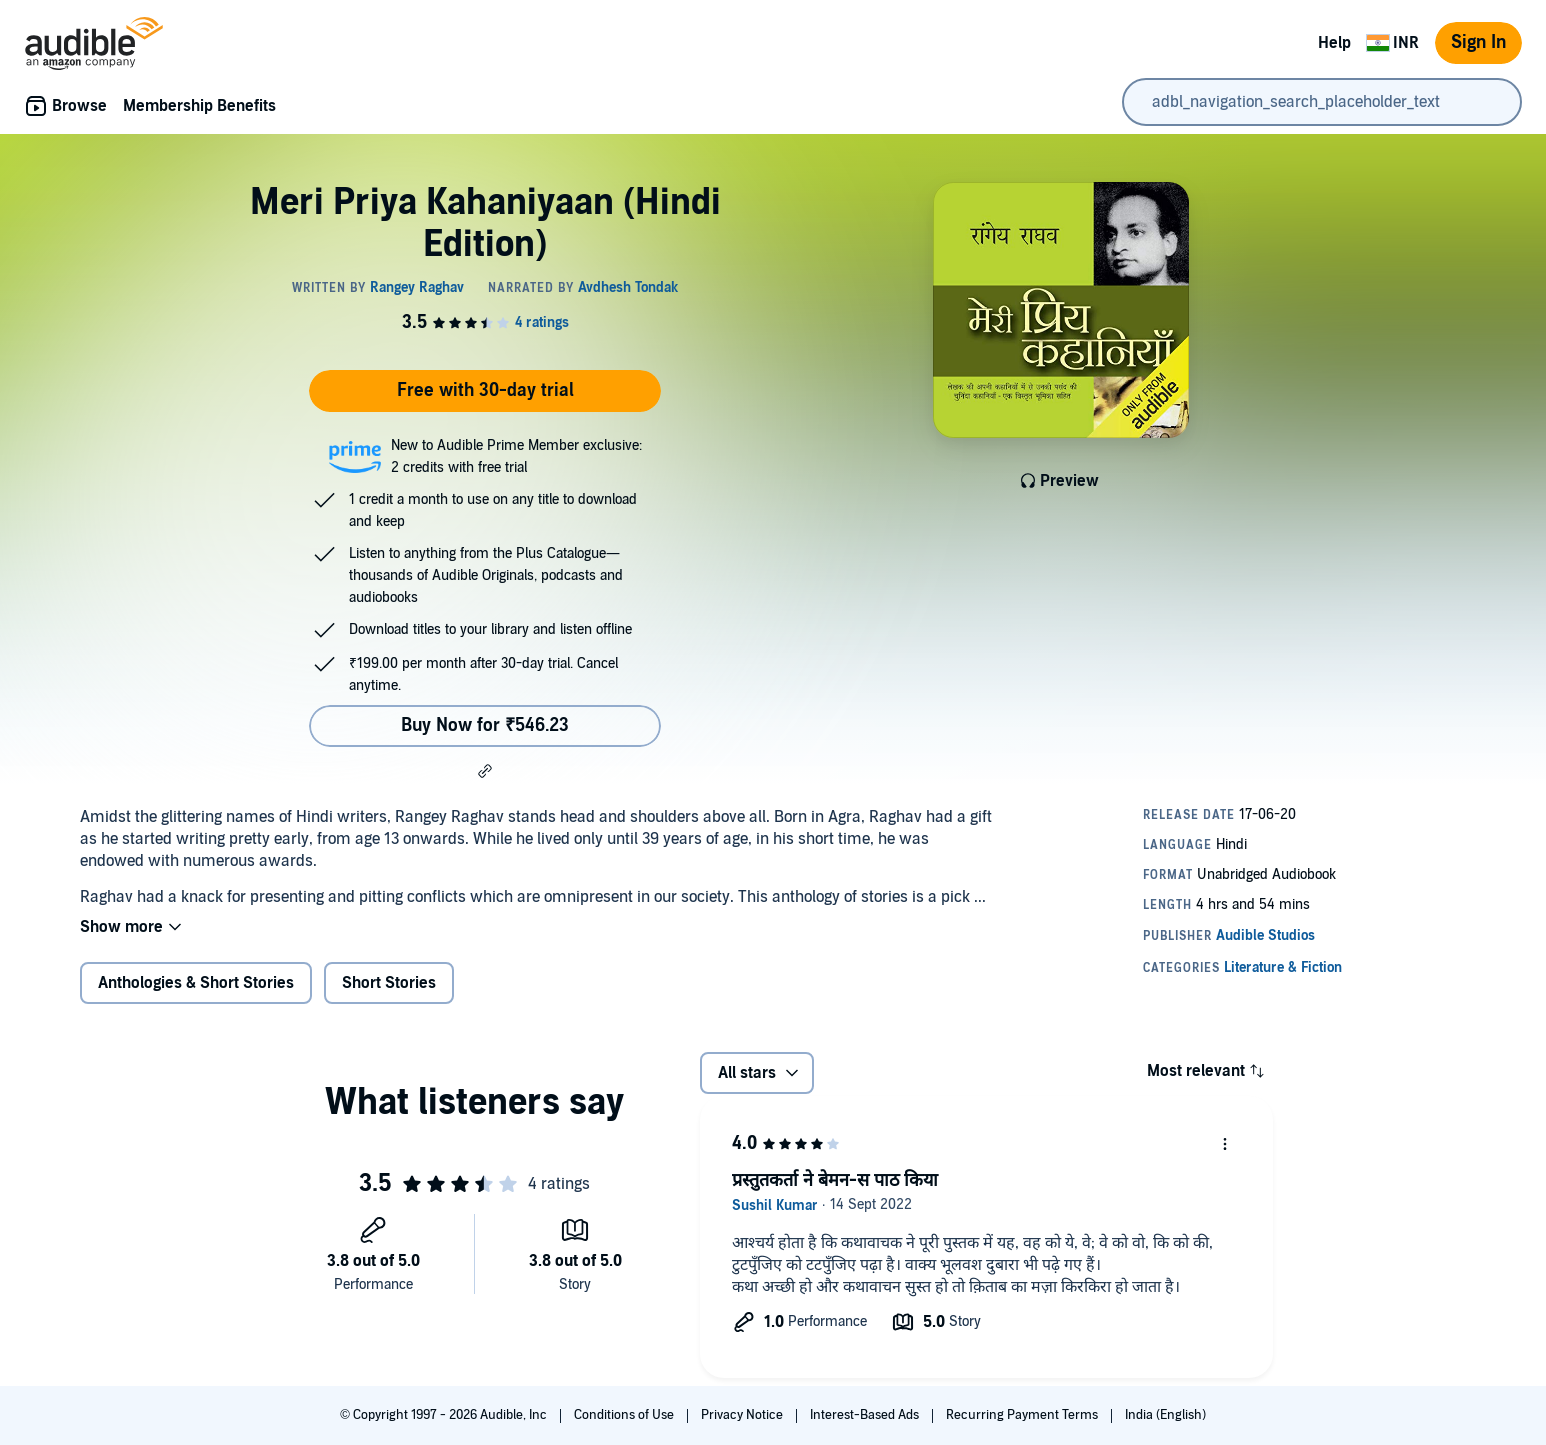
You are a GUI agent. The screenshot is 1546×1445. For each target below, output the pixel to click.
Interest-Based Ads (866, 1415)
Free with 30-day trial (485, 390)
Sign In (1478, 42)
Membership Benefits (199, 106)
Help (1334, 43)
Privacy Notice (743, 1415)
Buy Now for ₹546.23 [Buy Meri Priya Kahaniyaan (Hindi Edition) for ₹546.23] (485, 725)
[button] (485, 771)
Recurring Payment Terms (1023, 1415)
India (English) (1165, 1415)
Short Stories (389, 983)
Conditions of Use (625, 1415)
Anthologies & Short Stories (196, 983)
